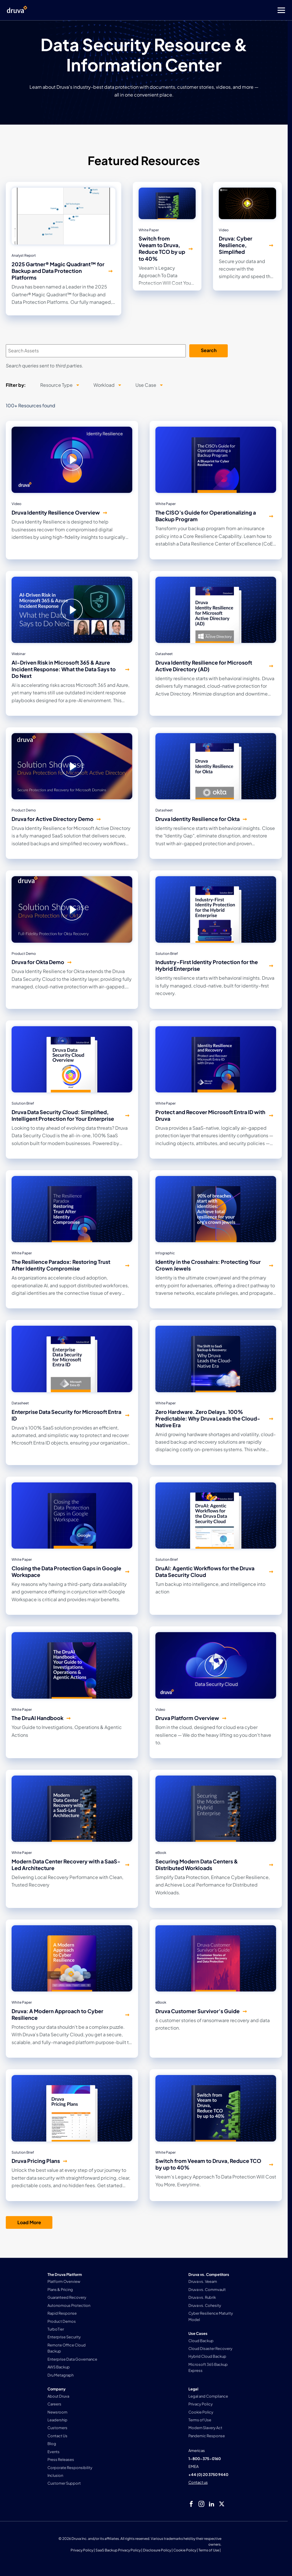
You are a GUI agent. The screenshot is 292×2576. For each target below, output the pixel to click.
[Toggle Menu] (169, 10)
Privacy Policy (82, 2550)
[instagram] (201, 2504)
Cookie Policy (184, 2550)
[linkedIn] (211, 2504)
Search (208, 350)
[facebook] (191, 2504)
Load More (29, 2222)
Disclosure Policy (157, 2550)
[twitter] (222, 2504)
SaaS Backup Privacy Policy (118, 2550)
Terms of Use (209, 2550)
